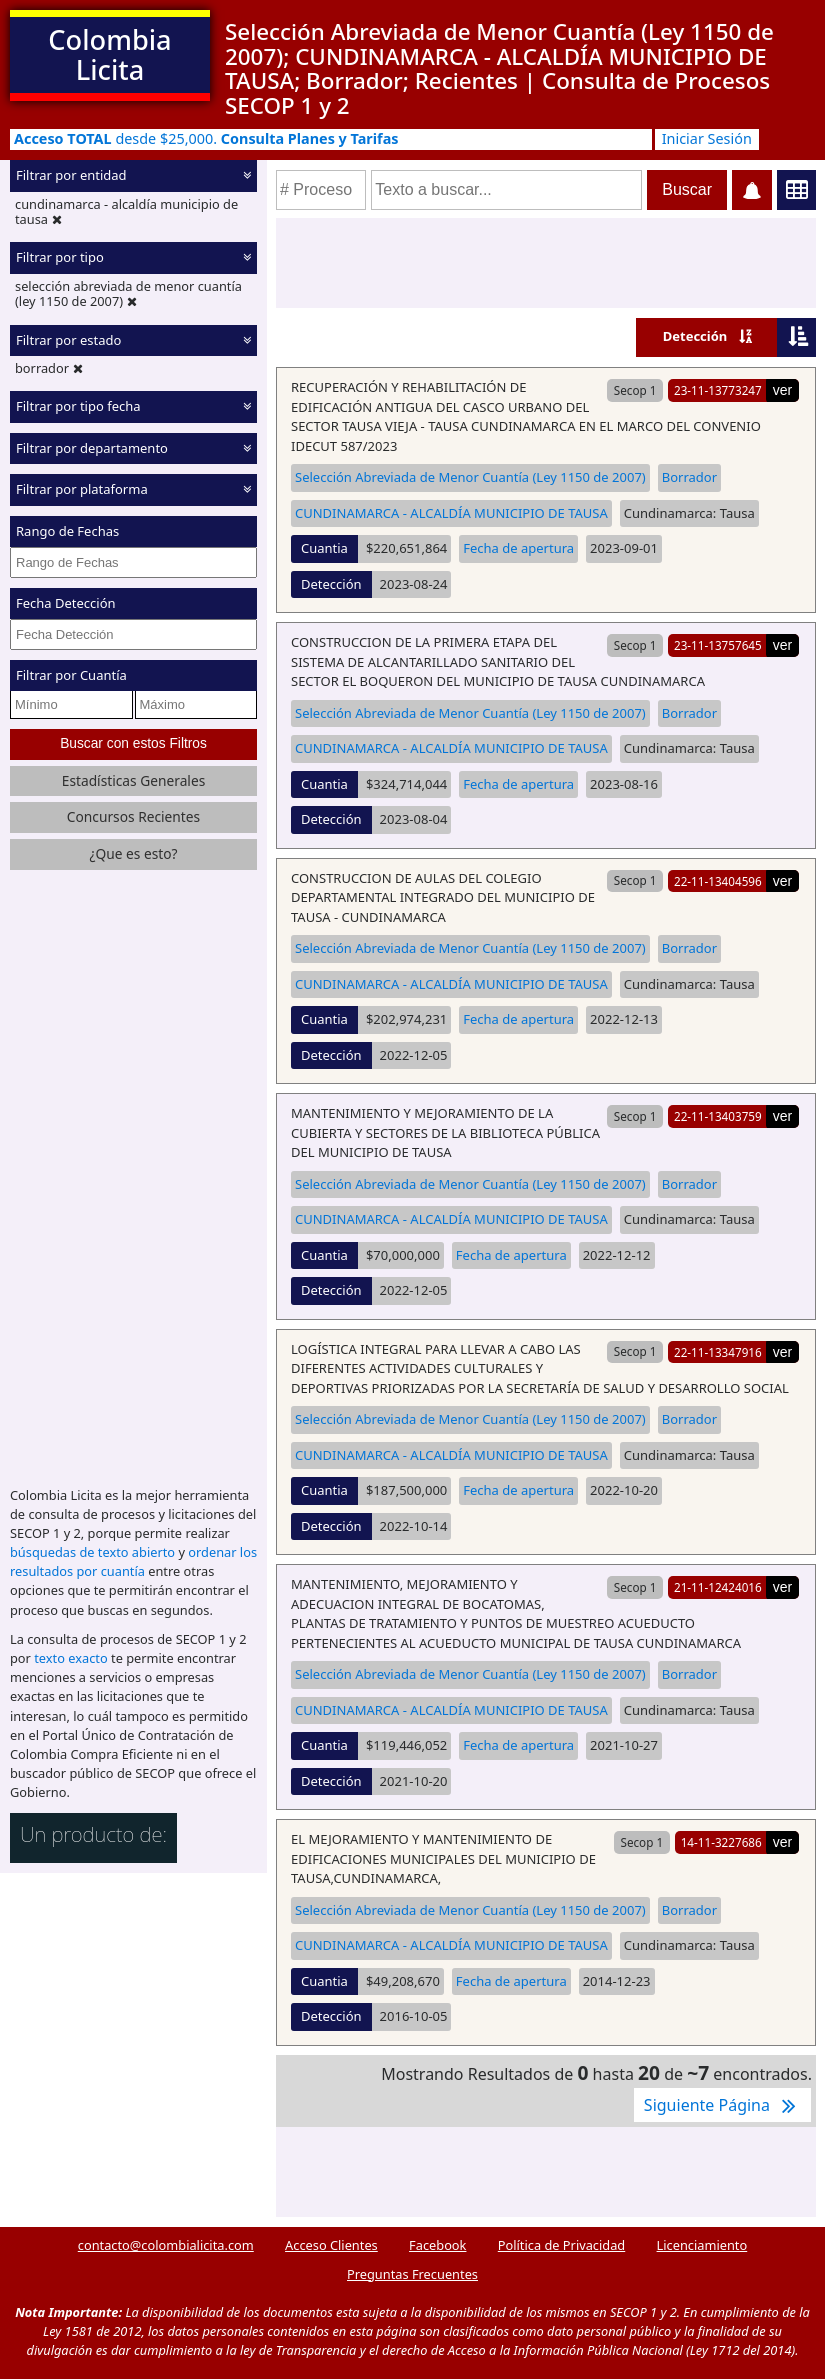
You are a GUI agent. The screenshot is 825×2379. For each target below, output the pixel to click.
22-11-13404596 (718, 881)
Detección (695, 336)
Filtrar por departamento (92, 448)
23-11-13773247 (718, 390)
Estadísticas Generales (134, 780)
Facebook (437, 2245)
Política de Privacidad (561, 2245)
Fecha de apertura (518, 548)
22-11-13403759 (718, 1116)
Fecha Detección (66, 603)
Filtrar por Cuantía (71, 675)
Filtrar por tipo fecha (78, 406)
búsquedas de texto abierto (92, 1552)
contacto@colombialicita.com (166, 2245)
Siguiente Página (722, 2105)
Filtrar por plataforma (82, 489)
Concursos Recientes (133, 816)
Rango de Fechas (67, 531)
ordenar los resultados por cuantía (133, 1561)
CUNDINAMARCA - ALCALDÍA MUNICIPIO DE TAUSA (451, 513)
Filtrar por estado (68, 340)
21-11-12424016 (718, 1587)
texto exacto (70, 1658)
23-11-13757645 (718, 645)
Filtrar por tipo (60, 257)
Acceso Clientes (331, 2245)
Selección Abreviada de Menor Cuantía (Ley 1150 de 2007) (470, 477)
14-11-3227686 (721, 1842)
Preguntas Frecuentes (412, 2274)
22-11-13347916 (718, 1352)
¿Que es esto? (133, 853)
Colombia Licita (109, 54)
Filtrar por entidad (71, 175)
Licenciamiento (702, 2245)
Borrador (689, 477)
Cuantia (324, 548)
